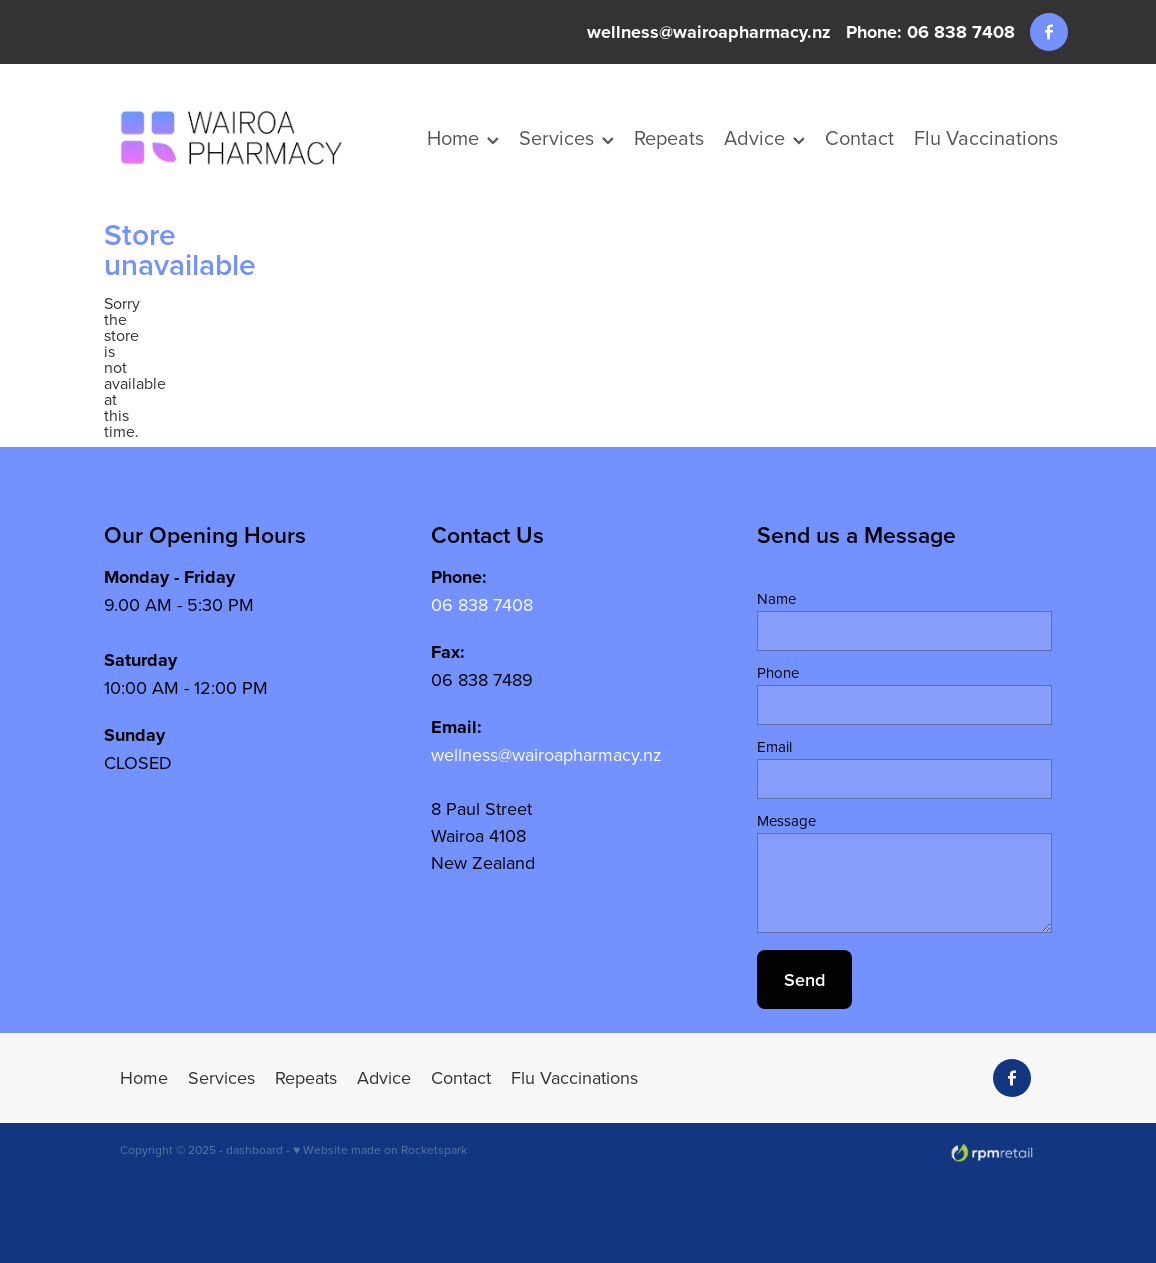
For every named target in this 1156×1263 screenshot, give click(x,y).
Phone (778, 672)
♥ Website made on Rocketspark (380, 1149)
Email (774, 746)
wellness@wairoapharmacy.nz (709, 32)
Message (786, 820)
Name (776, 598)
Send (804, 979)
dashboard (254, 1149)
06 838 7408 (482, 604)
